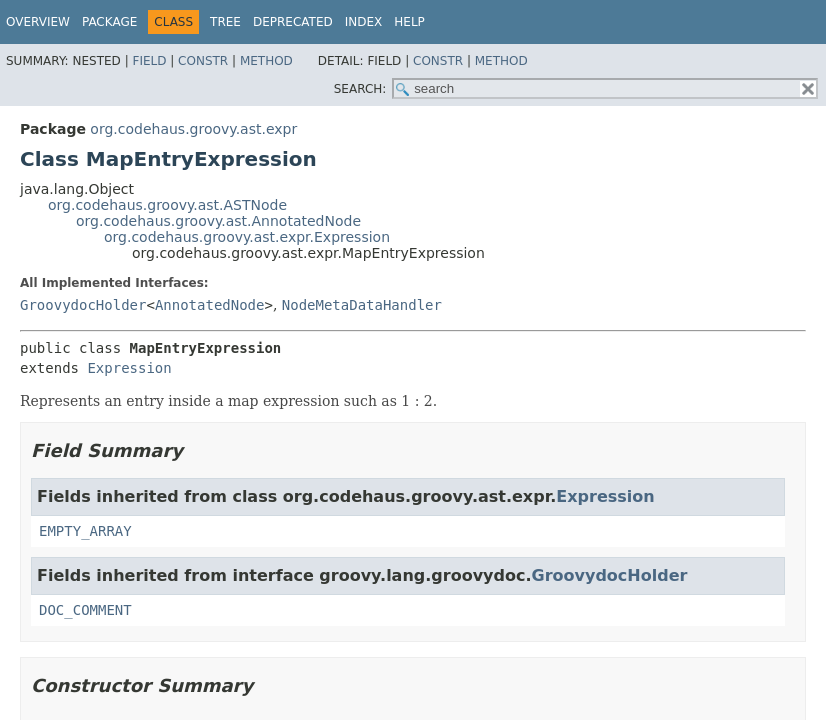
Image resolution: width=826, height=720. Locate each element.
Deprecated (293, 22)
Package (109, 22)
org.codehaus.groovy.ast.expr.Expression (247, 237)
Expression (129, 368)
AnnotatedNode (210, 305)
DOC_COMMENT (85, 610)
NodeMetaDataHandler (362, 305)
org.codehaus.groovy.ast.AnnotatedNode (218, 221)
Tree (225, 22)
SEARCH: (360, 89)
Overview (38, 22)
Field (149, 61)
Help (409, 22)
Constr (203, 61)
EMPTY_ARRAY (85, 531)
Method (266, 61)
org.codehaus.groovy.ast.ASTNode (167, 205)
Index (364, 22)
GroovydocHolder (83, 305)
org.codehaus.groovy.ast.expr (193, 129)
